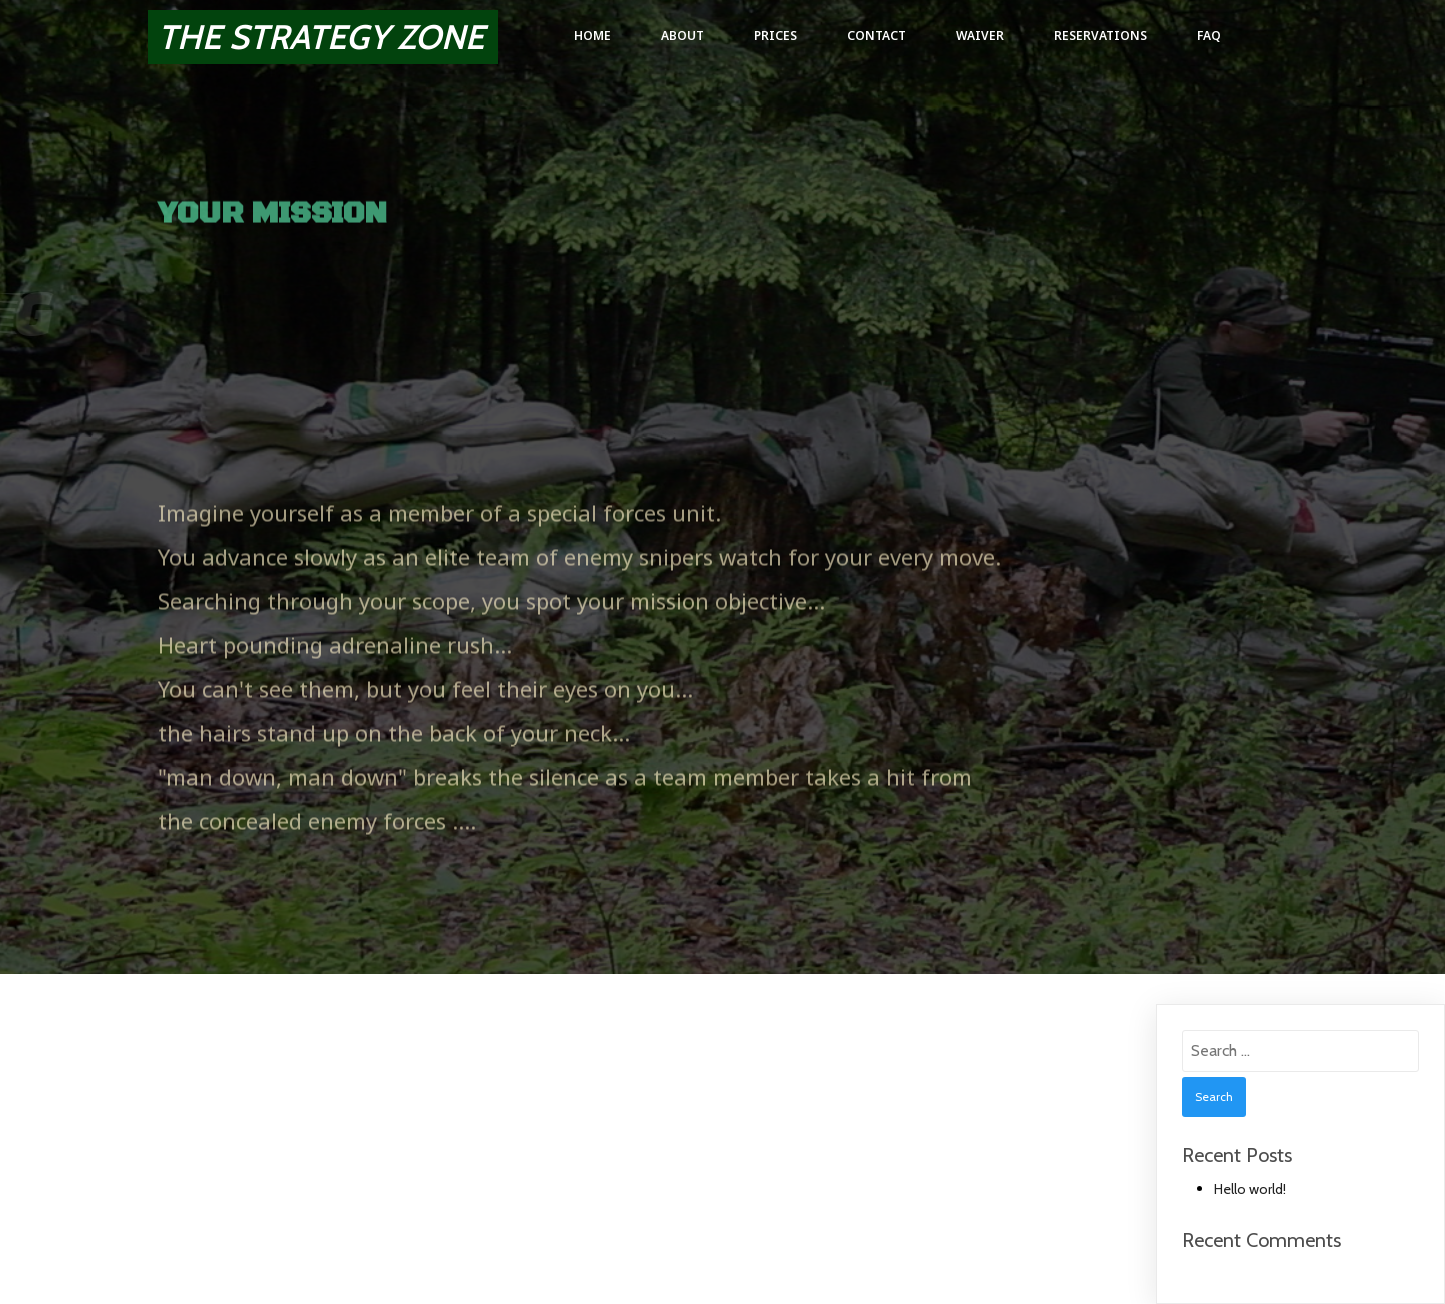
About (682, 35)
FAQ (1209, 35)
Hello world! (1250, 1189)
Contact (876, 35)
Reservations (1100, 35)
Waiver (980, 35)
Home (592, 35)
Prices (775, 35)
